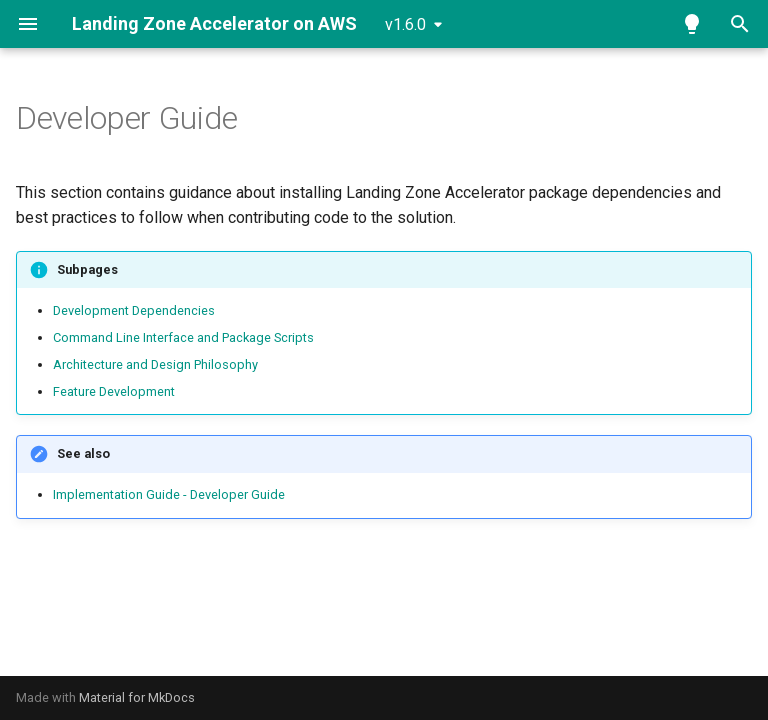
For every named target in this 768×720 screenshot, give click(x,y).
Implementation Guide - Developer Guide (169, 494)
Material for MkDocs (137, 697)
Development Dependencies (134, 310)
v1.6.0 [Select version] (405, 24)
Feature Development (114, 391)
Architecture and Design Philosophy (155, 364)
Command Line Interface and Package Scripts (183, 337)
